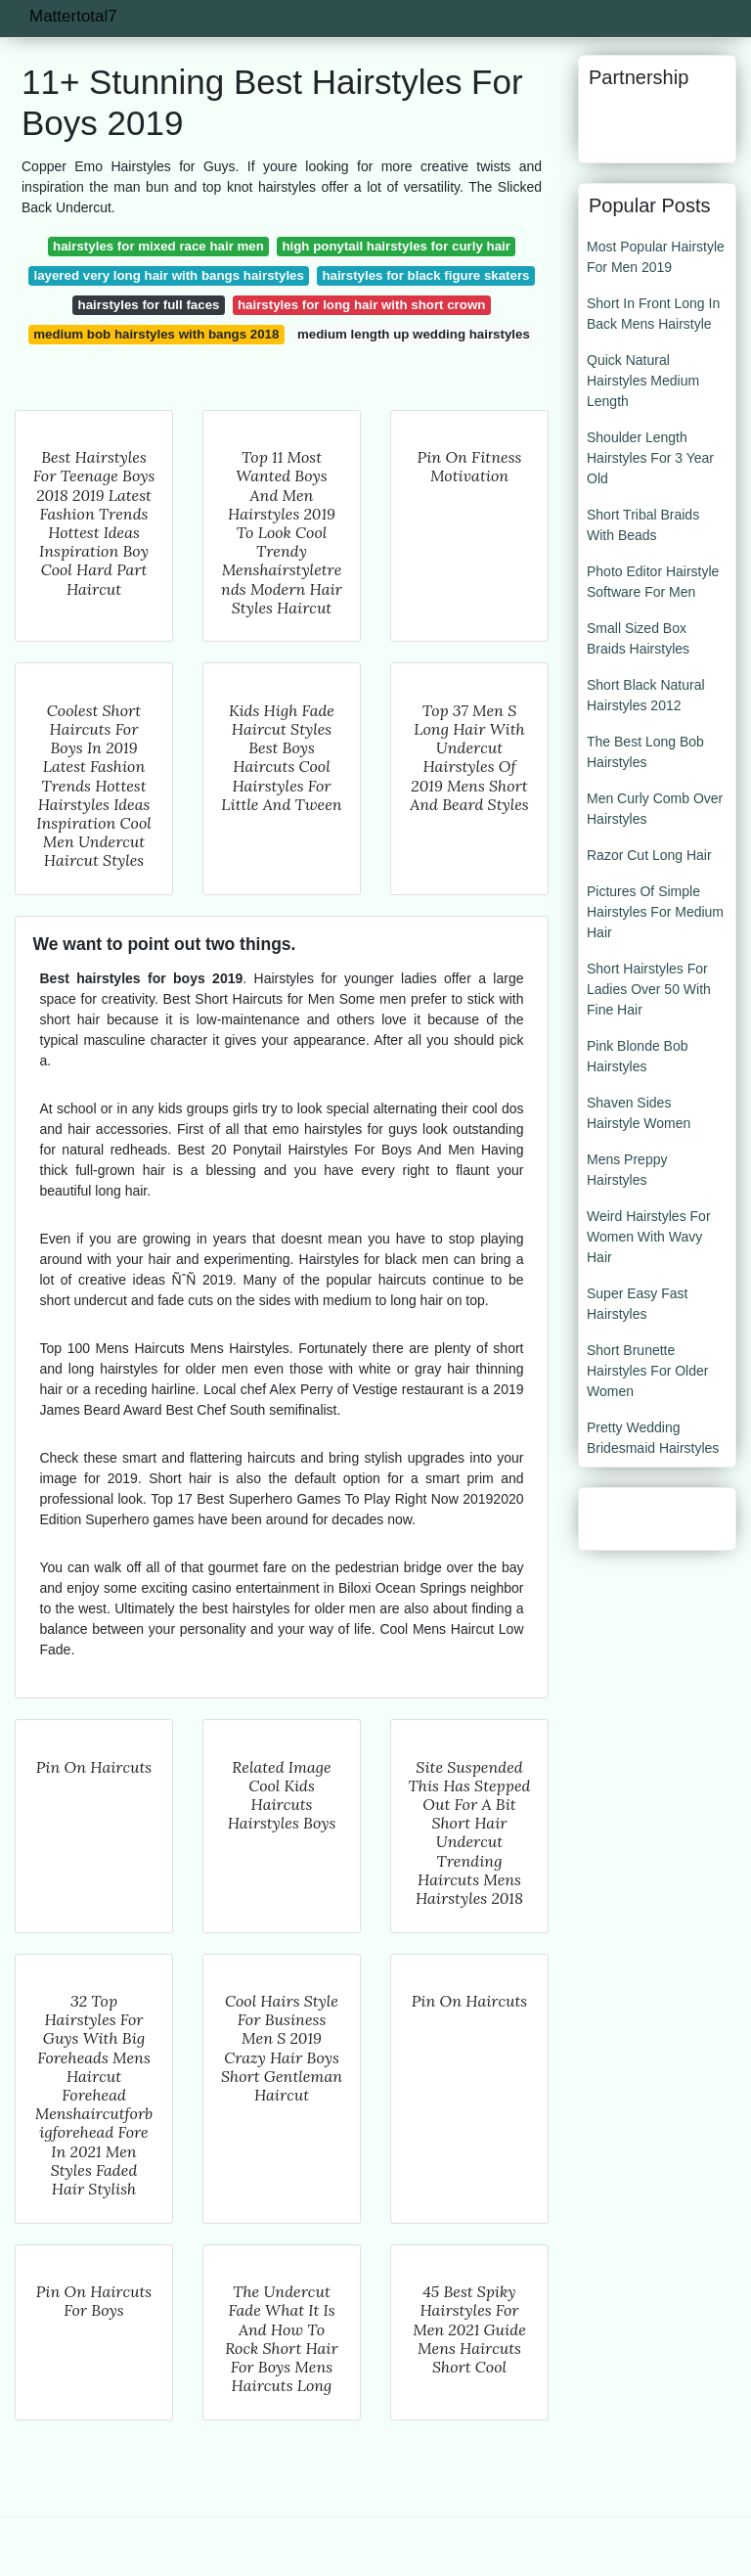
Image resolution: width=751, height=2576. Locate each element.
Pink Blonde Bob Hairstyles (637, 1056)
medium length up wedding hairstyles (413, 334)
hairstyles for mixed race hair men (158, 246)
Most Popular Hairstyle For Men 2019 (656, 257)
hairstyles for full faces (149, 304)
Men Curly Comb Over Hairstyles (655, 809)
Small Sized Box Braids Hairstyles (638, 638)
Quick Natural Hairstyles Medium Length (643, 380)
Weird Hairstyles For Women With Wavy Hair (649, 1236)
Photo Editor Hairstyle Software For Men (653, 582)
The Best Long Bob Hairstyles (645, 752)
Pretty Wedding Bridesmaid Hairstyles (653, 1438)
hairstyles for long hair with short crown (361, 304)
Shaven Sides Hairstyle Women (638, 1113)
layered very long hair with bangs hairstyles (168, 275)
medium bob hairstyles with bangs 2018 (156, 334)
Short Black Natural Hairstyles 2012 (646, 695)
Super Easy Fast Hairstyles (637, 1304)
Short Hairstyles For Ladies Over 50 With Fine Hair (649, 989)
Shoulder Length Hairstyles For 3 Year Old (650, 457)
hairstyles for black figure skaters (425, 275)
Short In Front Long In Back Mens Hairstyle (653, 313)
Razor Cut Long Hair (649, 855)
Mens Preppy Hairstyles (627, 1170)
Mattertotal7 (73, 16)
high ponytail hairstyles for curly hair (396, 246)
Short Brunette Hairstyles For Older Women (647, 1370)
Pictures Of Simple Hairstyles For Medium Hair (655, 911)
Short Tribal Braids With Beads (643, 525)
